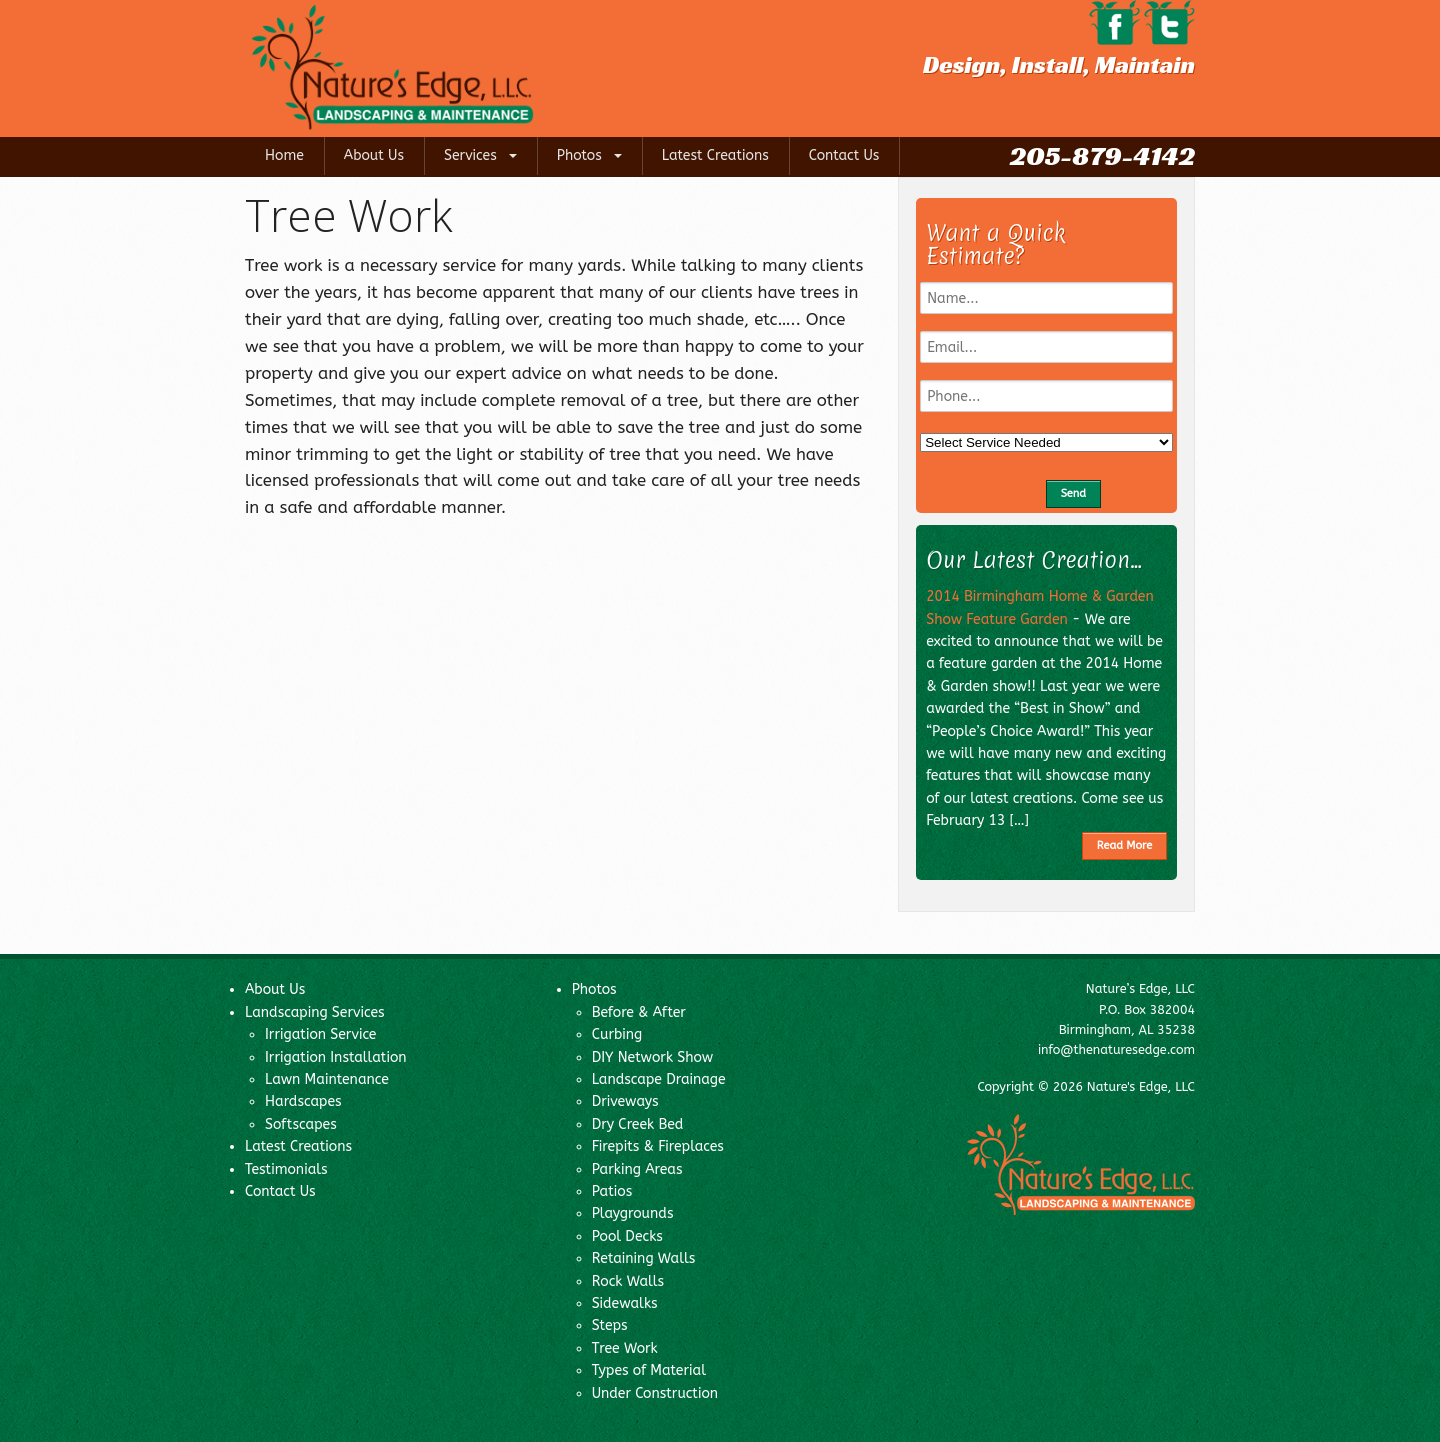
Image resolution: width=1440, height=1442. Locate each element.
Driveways (625, 1101)
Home (284, 155)
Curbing (617, 1034)
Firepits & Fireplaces (658, 1146)
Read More (1124, 845)
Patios (612, 1191)
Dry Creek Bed (638, 1124)
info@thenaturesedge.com (1116, 1049)
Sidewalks (625, 1303)
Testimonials (286, 1169)
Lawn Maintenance (327, 1079)
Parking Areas (637, 1169)
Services (470, 155)
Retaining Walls (644, 1258)
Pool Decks (627, 1236)
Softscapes (301, 1124)
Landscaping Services (315, 1012)
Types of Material (649, 1370)
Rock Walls (628, 1281)
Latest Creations (715, 155)
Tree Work (625, 1348)
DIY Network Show (653, 1057)
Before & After (639, 1012)
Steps (610, 1325)
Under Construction (655, 1393)
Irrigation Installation (336, 1057)
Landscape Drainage (659, 1079)
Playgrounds (633, 1213)
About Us (374, 155)
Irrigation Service (320, 1034)
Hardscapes (303, 1101)
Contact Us (844, 155)
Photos (579, 155)
